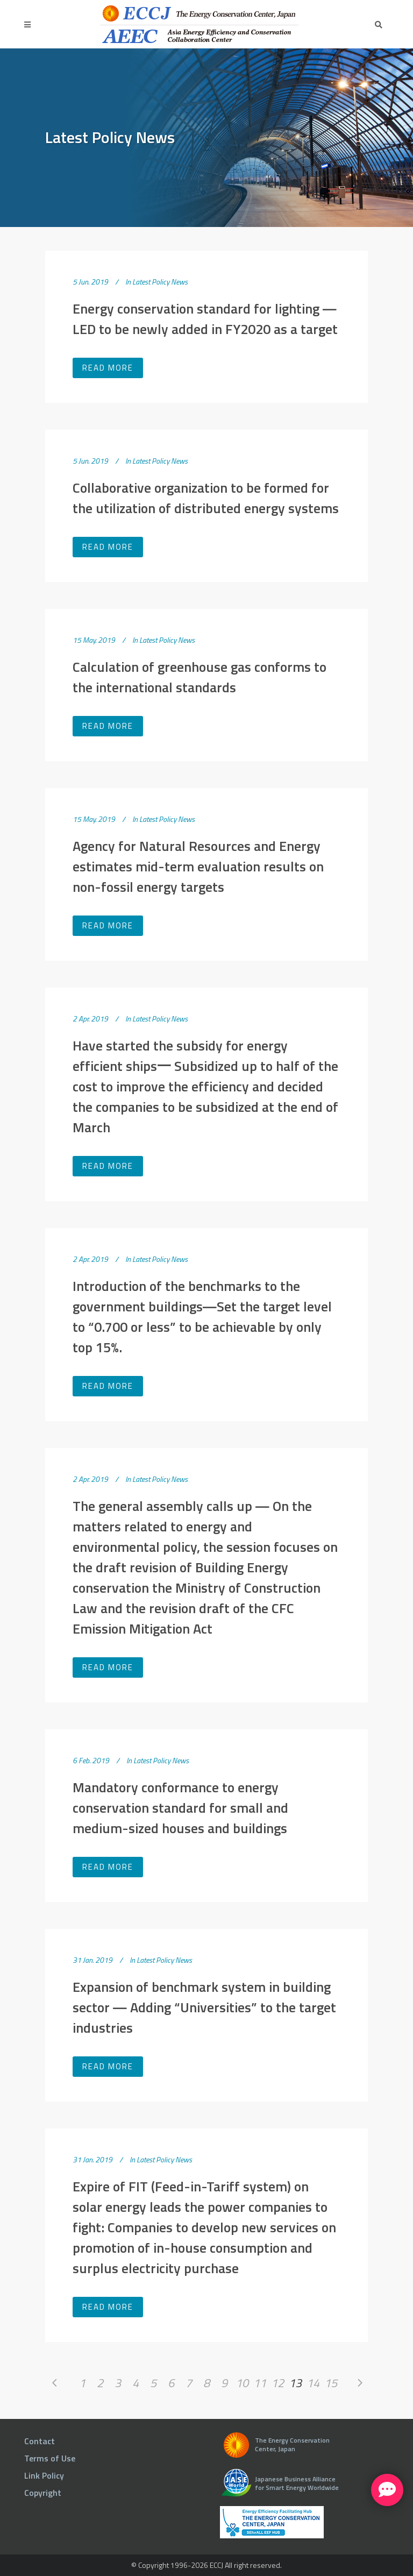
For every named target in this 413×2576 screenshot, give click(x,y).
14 (313, 2383)
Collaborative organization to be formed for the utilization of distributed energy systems (206, 498)
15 (330, 2383)
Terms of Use (49, 2458)
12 (277, 2383)
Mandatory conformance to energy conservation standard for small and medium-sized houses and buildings (180, 1808)
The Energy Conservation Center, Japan (292, 2444)
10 (242, 2383)
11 (259, 2383)
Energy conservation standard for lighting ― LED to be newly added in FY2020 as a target (205, 318)
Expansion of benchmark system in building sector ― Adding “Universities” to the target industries (204, 2007)
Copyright (42, 2493)
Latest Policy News (160, 281)
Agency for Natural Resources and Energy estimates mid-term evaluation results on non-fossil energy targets (198, 866)
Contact (39, 2441)
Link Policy (44, 2475)
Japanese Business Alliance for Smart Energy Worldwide (297, 2483)
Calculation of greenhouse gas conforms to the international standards (199, 677)
